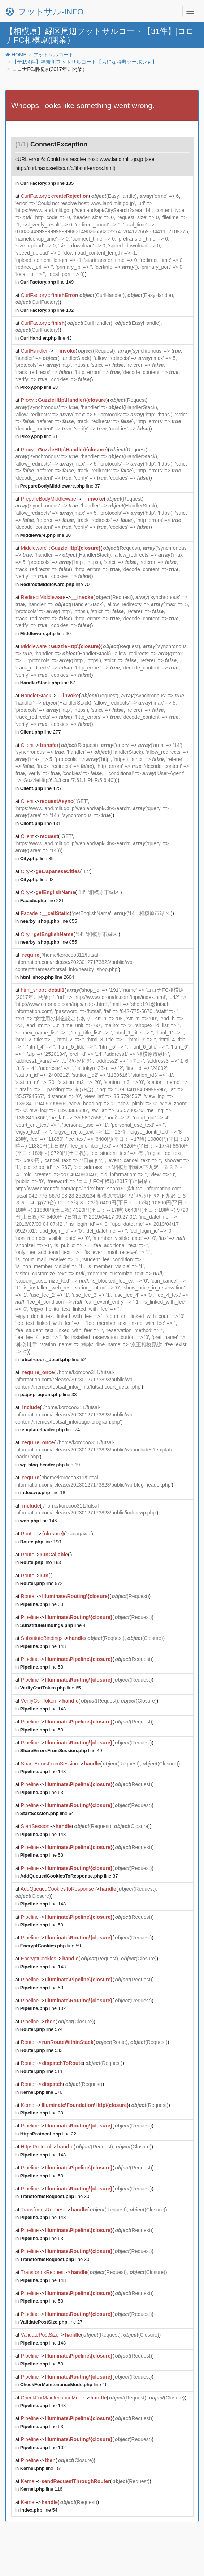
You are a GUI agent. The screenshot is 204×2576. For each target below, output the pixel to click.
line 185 (47, 183)
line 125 (40, 788)
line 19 (50, 1464)
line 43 (46, 338)
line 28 (39, 387)
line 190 (40, 1541)
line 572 (41, 1583)
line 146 (38, 1520)
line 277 (40, 732)
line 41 (54, 1625)
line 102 (47, 310)
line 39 (37, 858)
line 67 (47, 682)
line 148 (43, 1646)
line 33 (48, 1394)
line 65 (50, 1688)
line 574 (41, 2029)
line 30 (45, 535)
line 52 (53, 1359)
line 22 (48, 2134)
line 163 (40, 1562)
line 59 (50, 1945)
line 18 (42, 1492)
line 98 (37, 879)
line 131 (40, 823)
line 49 (61, 1750)
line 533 (41, 2050)
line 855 (48, 921)
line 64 (47, 1813)
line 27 (51, 2322)
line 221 (42, 900)
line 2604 (47, 977)
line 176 (41, 2092)
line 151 (41, 2468)
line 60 (45, 633)
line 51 (39, 436)
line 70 (55, 584)
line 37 (60, 486)
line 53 (41, 1667)
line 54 (38, 2510)
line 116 (41, 2489)
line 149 (47, 282)
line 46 (64, 2384)
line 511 (41, 2071)
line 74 (50, 1429)
